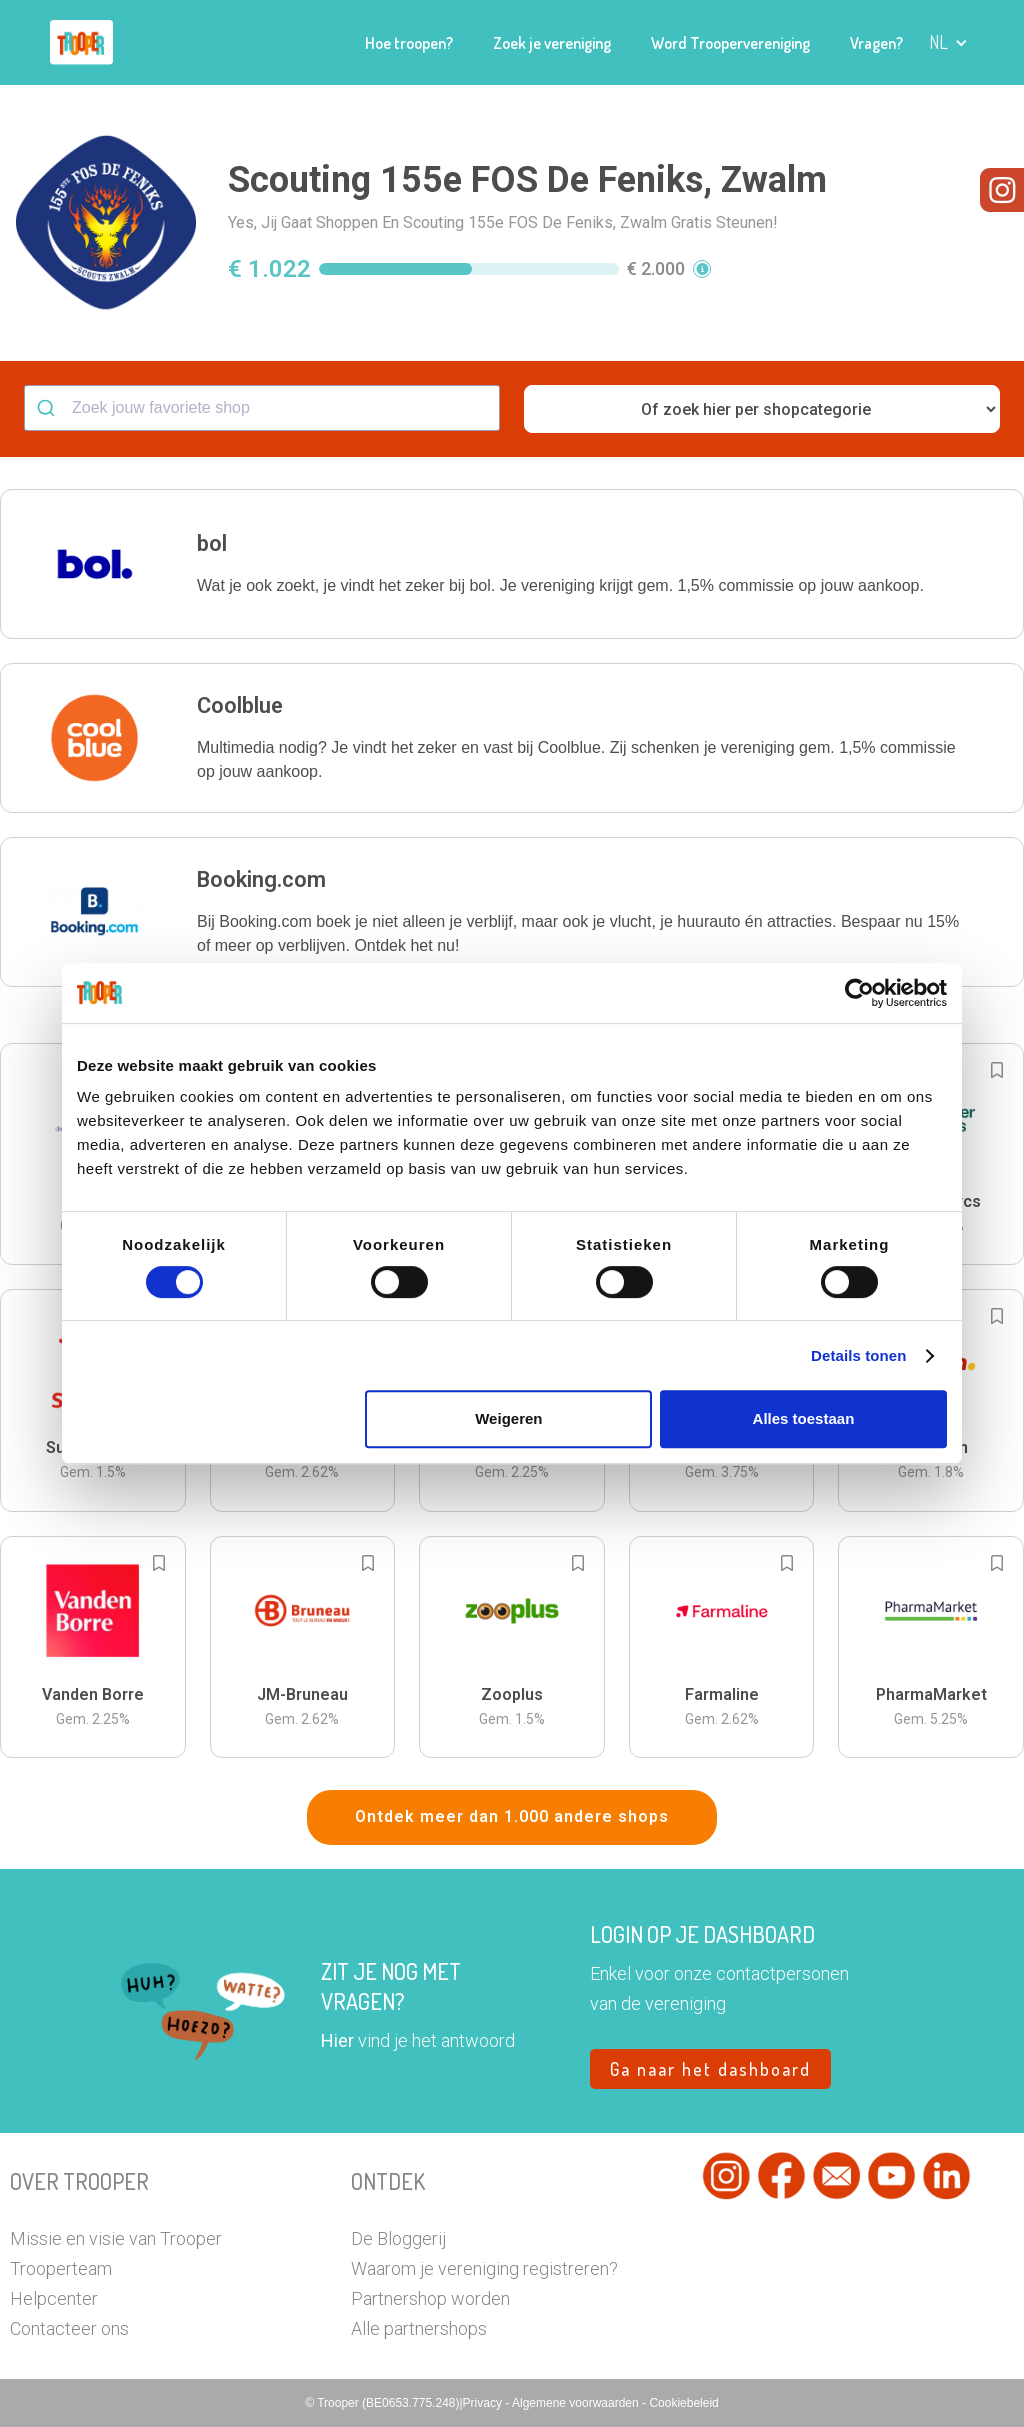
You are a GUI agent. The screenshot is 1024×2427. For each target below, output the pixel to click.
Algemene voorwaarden (577, 2403)
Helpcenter (54, 2298)
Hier (337, 2040)
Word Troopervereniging (730, 43)
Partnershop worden (430, 2298)
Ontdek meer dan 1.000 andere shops (512, 1816)
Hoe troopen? (409, 43)
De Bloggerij (398, 2238)
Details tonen (858, 1355)
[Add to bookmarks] (997, 1070)
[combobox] (262, 408)
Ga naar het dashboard (710, 2069)
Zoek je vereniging (552, 43)
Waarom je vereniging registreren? (484, 2268)
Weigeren (508, 1418)
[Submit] (48, 408)
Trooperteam (61, 2268)
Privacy (484, 2403)
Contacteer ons (69, 2328)
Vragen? (876, 43)
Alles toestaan (804, 1418)
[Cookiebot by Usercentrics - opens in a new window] (859, 993)
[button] (948, 42)
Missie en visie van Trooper (116, 2238)
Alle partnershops (419, 2328)
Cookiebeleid (683, 2403)
